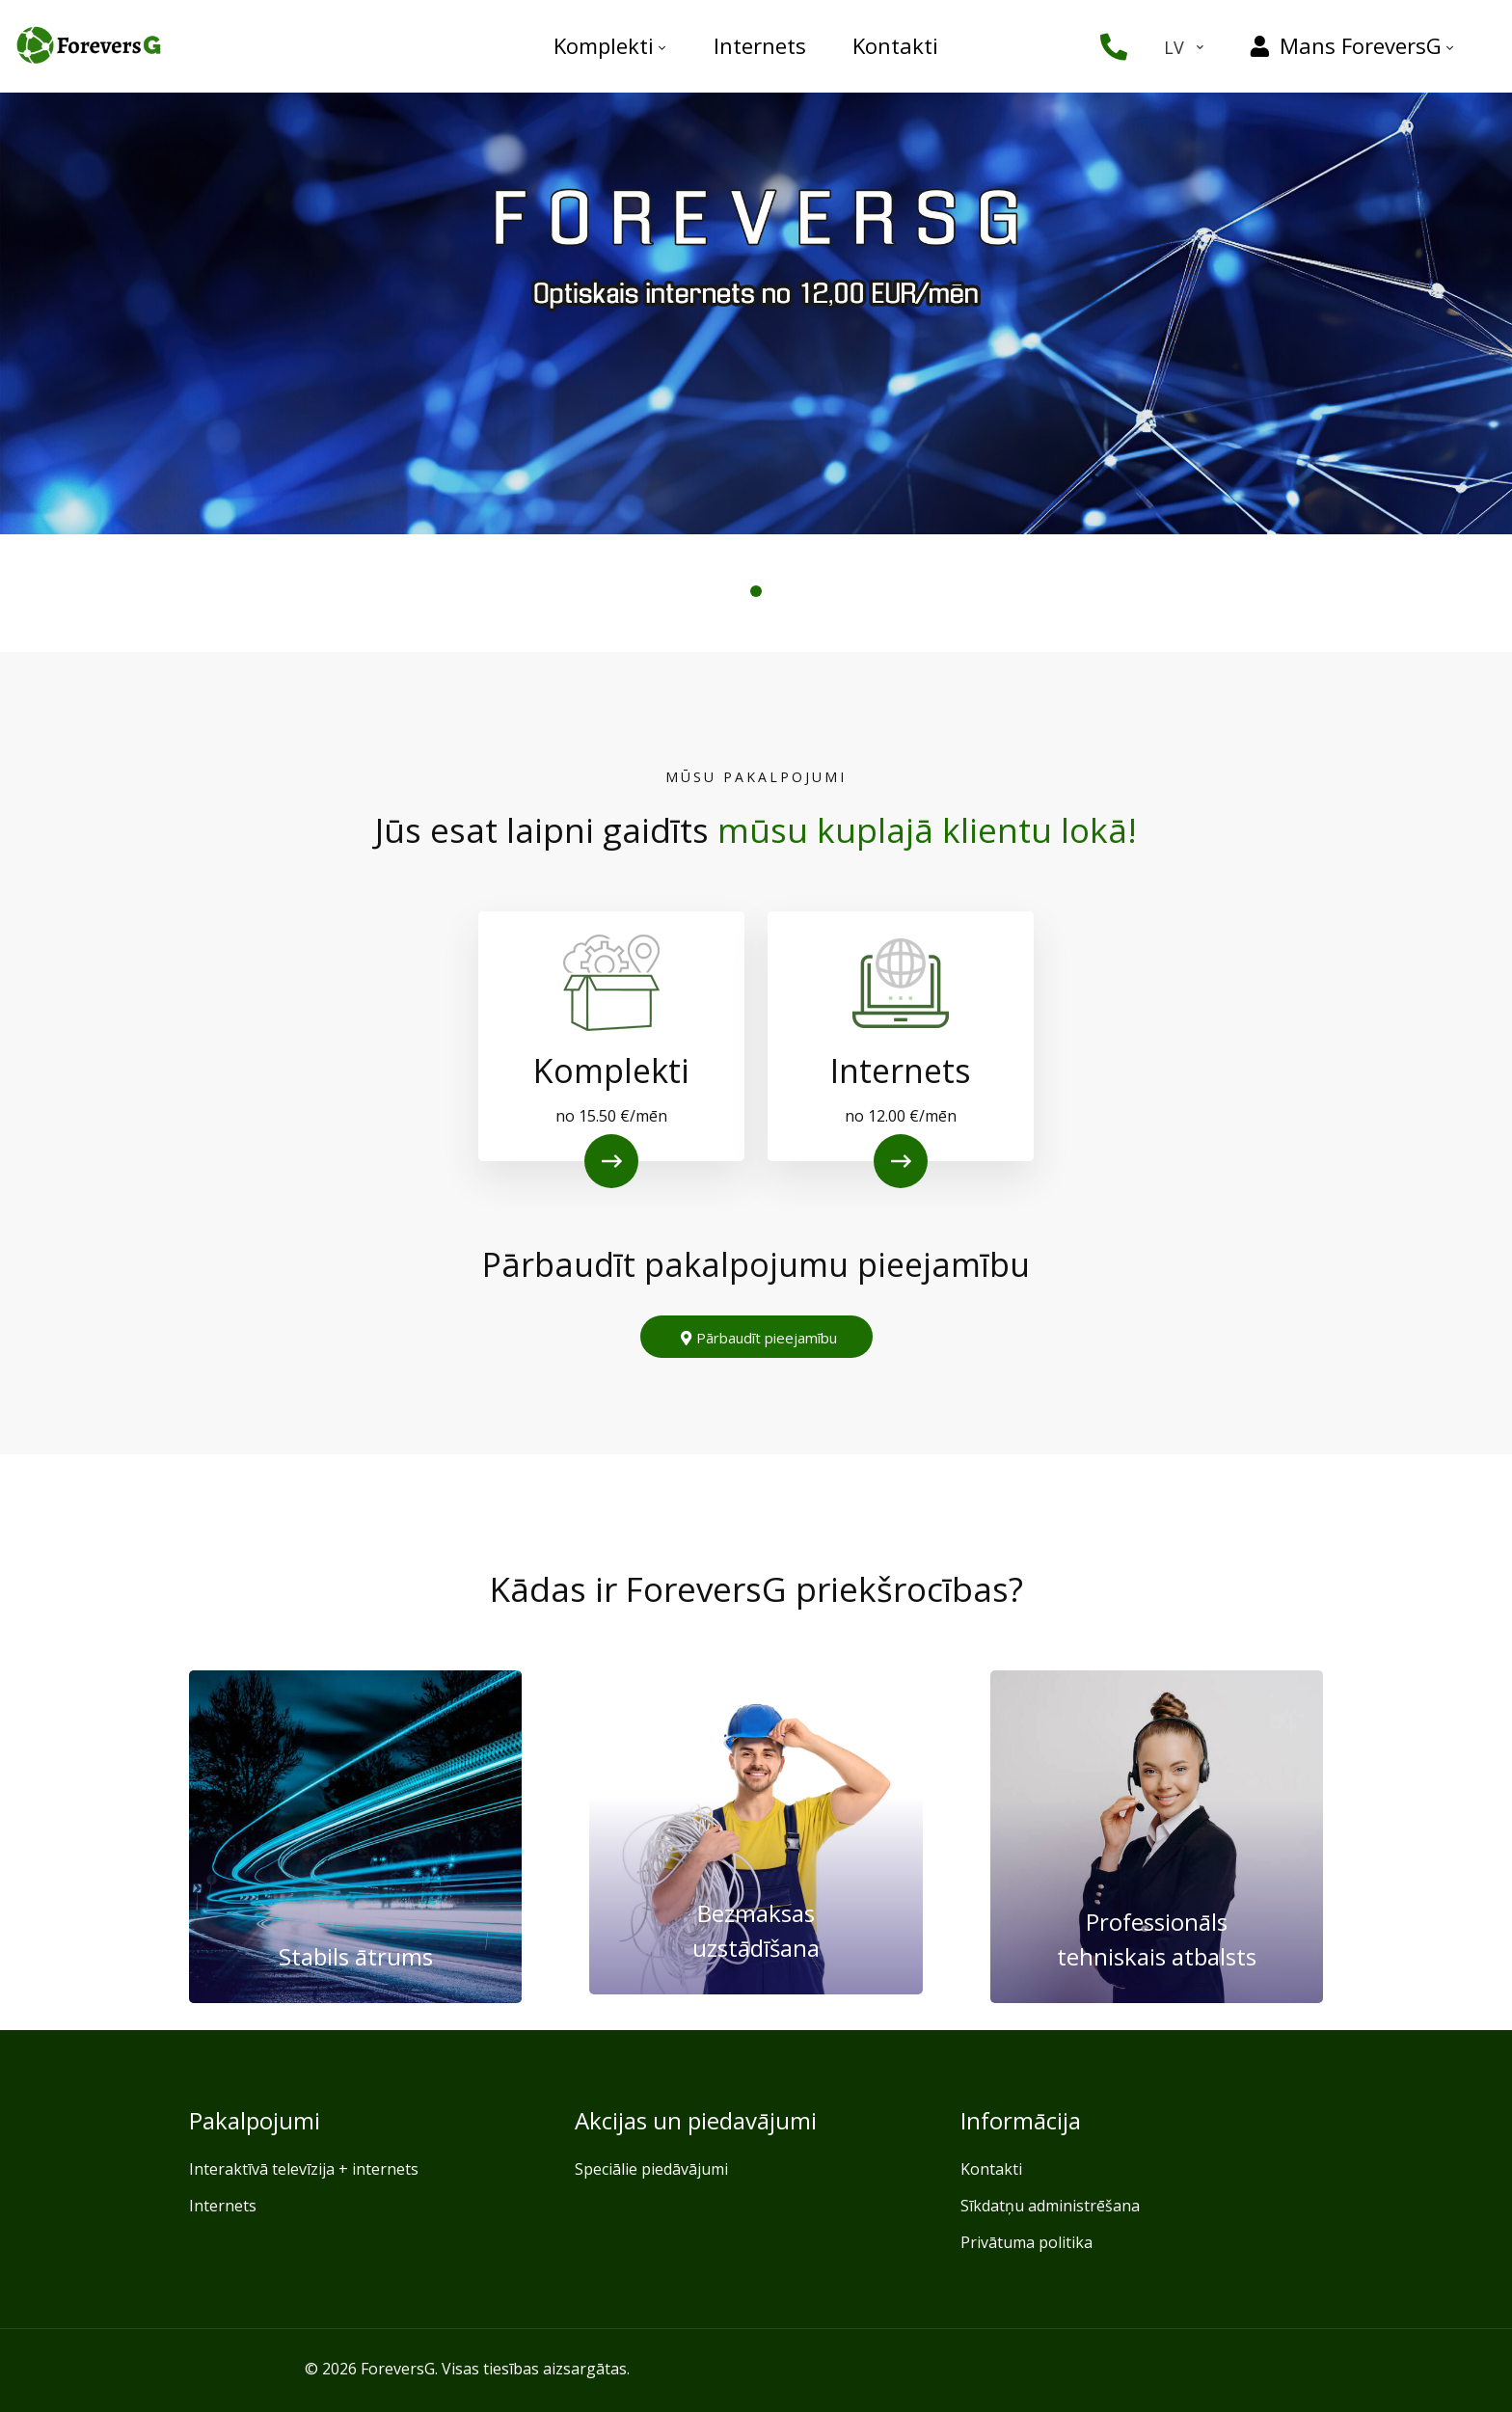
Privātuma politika (1026, 2242)
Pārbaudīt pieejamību (759, 1337)
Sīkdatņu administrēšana (1050, 2205)
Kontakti (991, 2169)
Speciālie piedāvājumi (651, 2169)
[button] (756, 591)
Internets (222, 2205)
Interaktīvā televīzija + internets (303, 2169)
